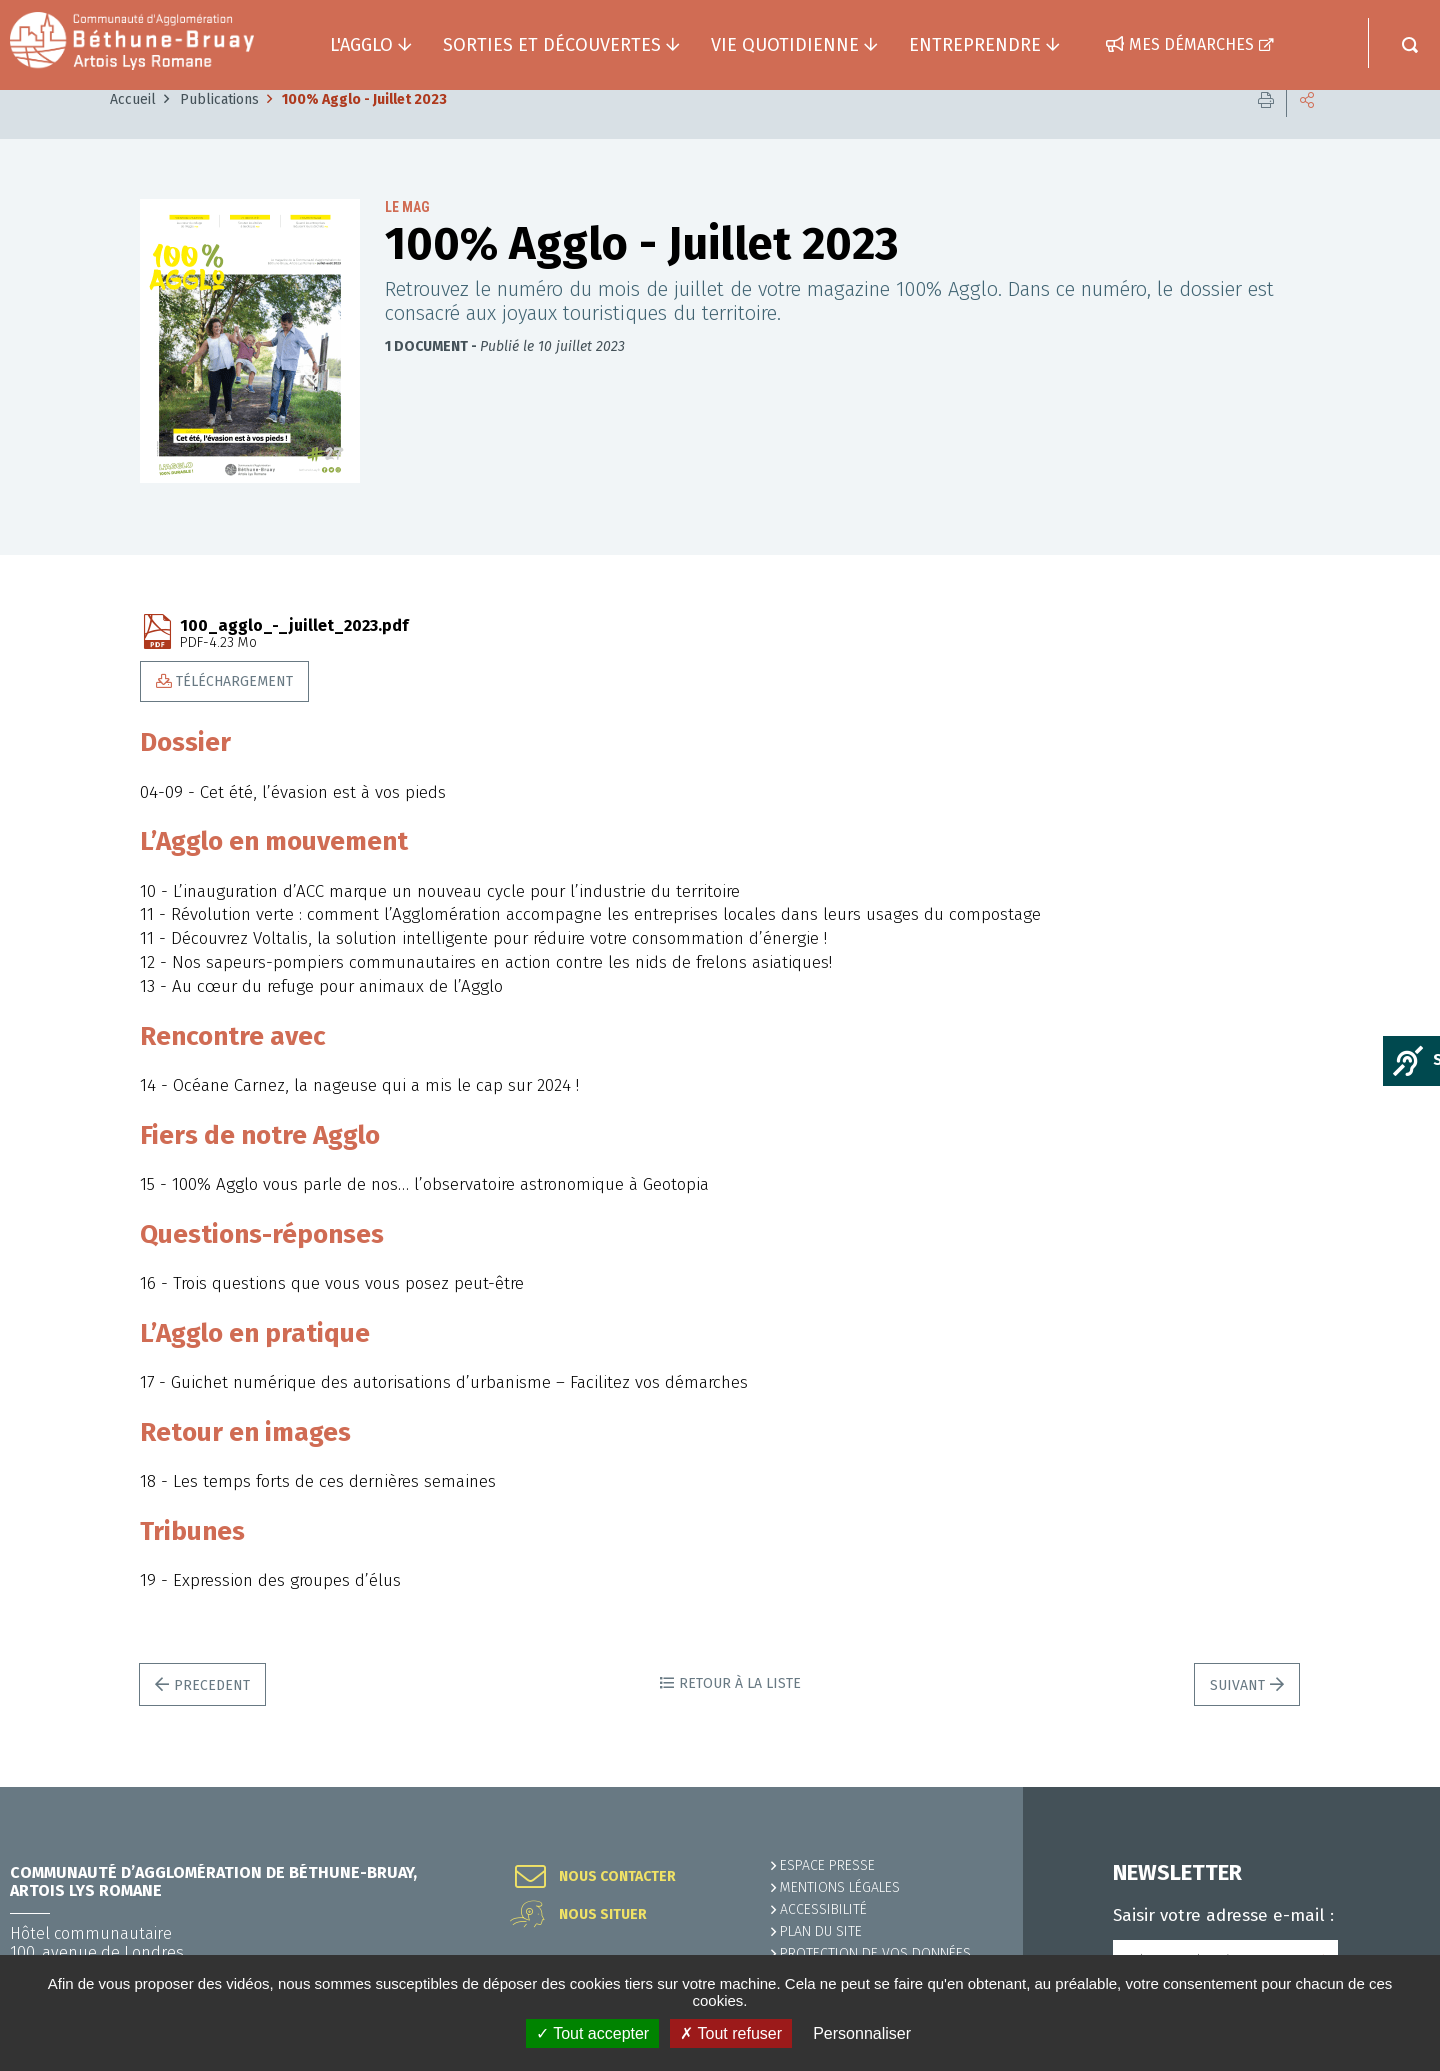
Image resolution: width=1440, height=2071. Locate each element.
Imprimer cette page (1266, 129)
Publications (219, 129)
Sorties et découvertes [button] (552, 45)
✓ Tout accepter (592, 2033)
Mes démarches (1191, 44)
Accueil (133, 129)
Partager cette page (1307, 129)
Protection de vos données (875, 1953)
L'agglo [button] (361, 45)
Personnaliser (862, 2033)
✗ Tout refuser (731, 2033)
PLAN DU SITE (821, 1931)
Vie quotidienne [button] (785, 45)
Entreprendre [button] (975, 45)
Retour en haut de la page (1380, 1787)
